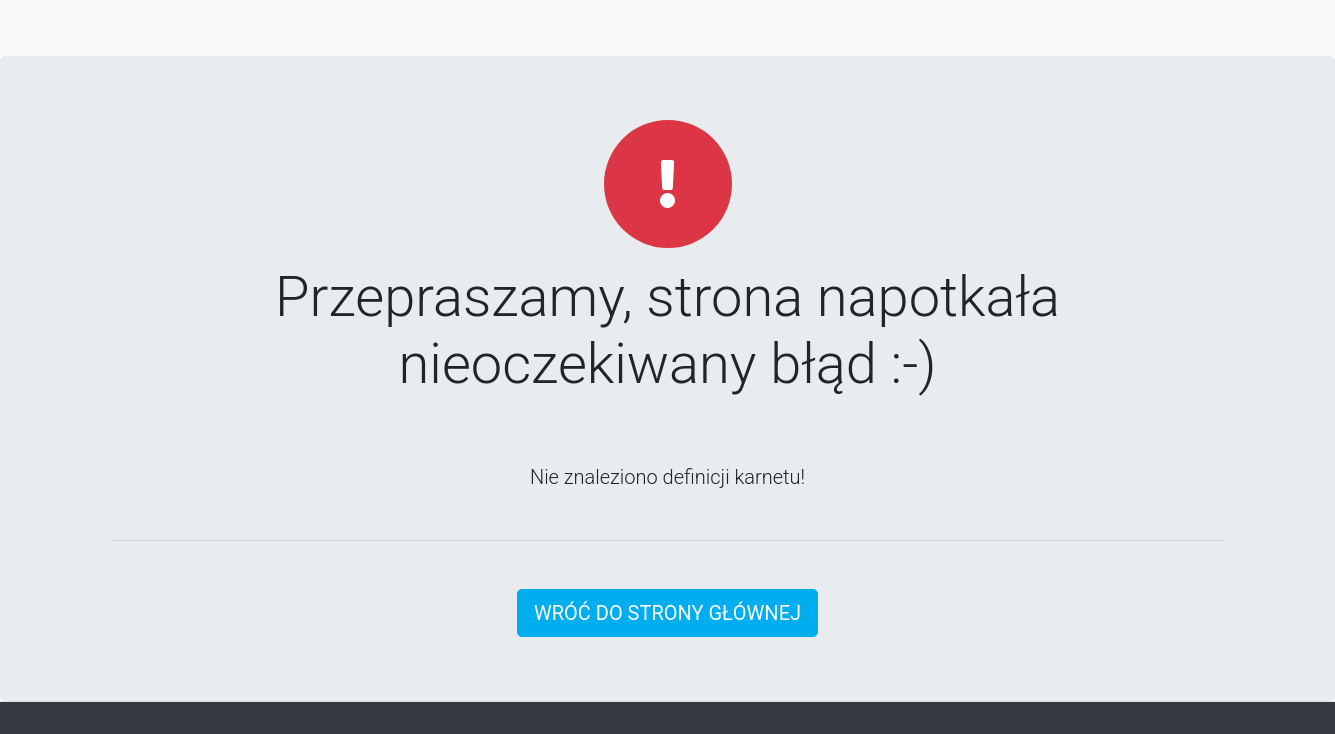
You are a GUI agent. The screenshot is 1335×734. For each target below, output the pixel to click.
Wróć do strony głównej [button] (667, 613)
